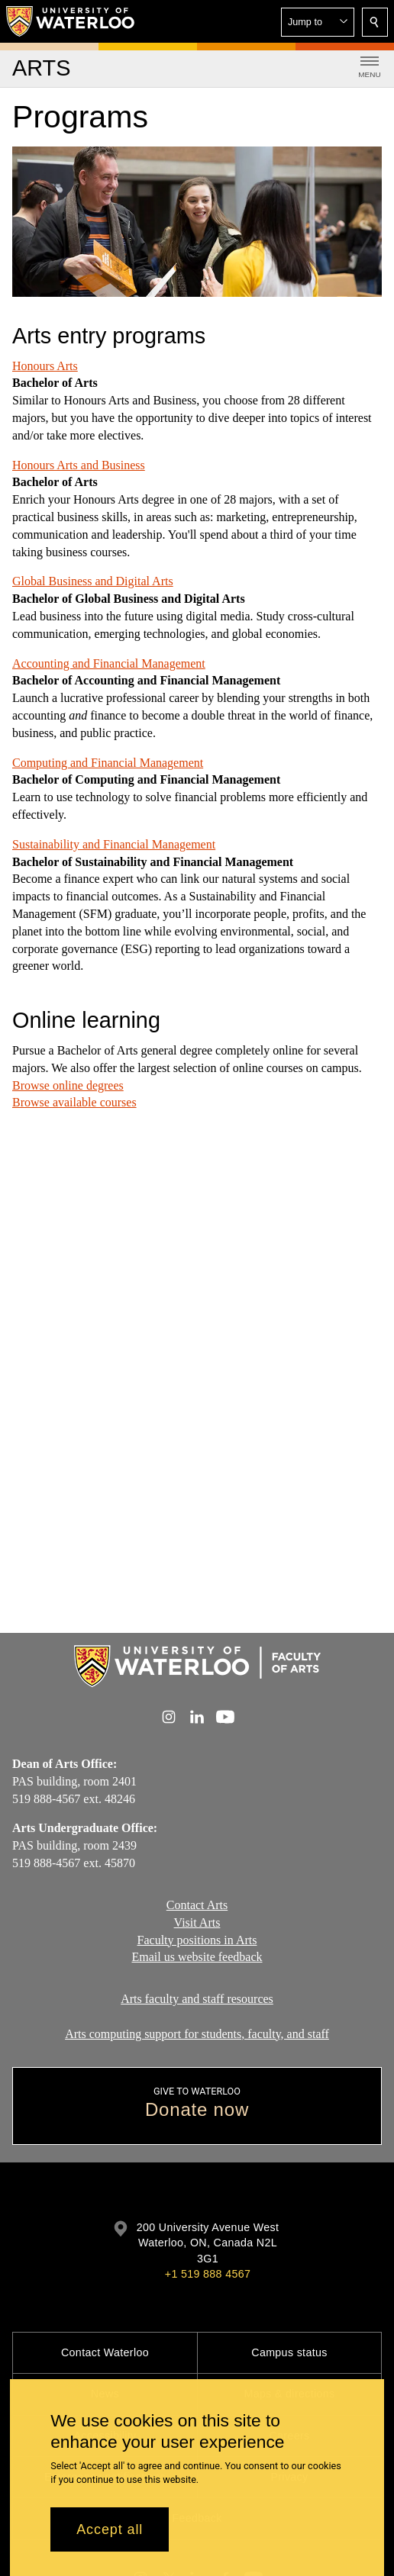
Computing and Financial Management (107, 761)
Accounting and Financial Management (108, 663)
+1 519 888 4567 (207, 2274)
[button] (318, 22)
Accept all (109, 2529)
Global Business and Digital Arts (92, 581)
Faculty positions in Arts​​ (197, 1939)
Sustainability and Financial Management (113, 844)
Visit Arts (197, 1921)
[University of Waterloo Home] (71, 21)
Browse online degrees (68, 1085)
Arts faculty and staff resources (197, 1998)
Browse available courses (74, 1102)
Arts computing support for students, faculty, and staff (197, 2033)
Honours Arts (45, 365)
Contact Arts (197, 1904)
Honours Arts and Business (78, 465)
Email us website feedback (196, 1956)
